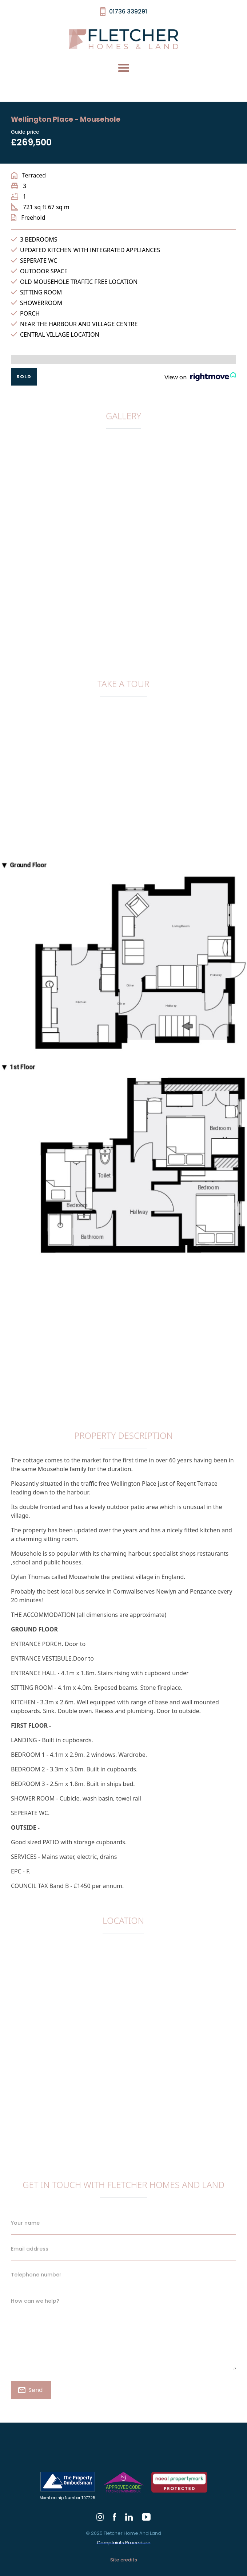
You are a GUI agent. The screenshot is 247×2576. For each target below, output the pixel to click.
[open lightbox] (123, 447)
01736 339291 (128, 11)
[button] (123, 68)
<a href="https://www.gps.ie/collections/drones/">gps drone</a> (123, 2043)
